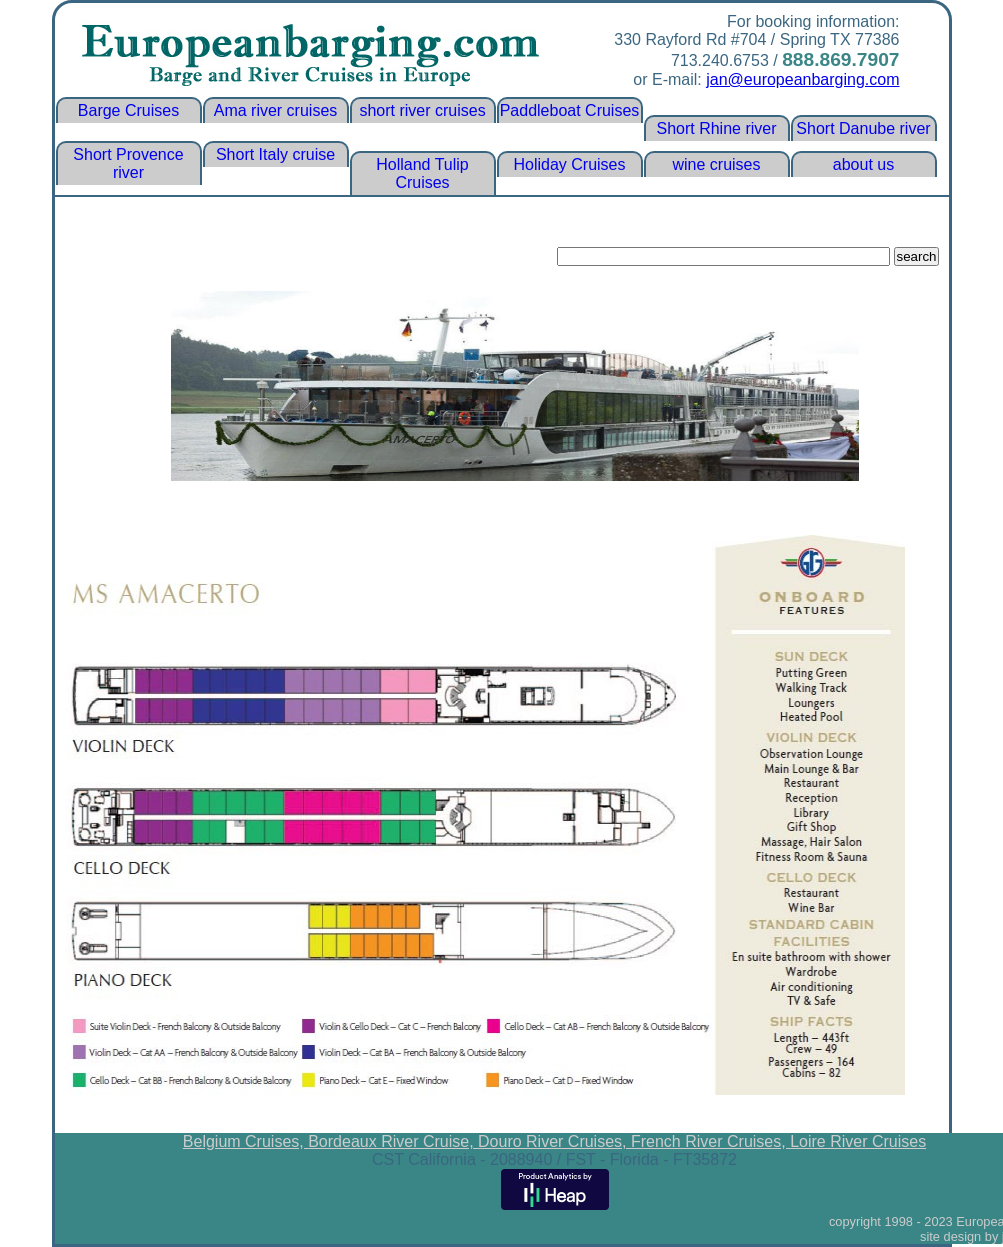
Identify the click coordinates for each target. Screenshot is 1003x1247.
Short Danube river (863, 128)
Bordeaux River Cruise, (393, 1141)
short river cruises (422, 110)
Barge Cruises (128, 110)
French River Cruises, (710, 1141)
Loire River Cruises (858, 1141)
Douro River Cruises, (554, 1141)
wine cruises (716, 164)
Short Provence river (128, 163)
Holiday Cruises (569, 164)
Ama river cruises (276, 110)
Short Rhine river (716, 128)
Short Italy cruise (275, 154)
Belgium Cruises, (245, 1141)
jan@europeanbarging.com (802, 79)
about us (863, 164)
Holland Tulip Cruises (422, 173)
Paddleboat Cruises (570, 110)
